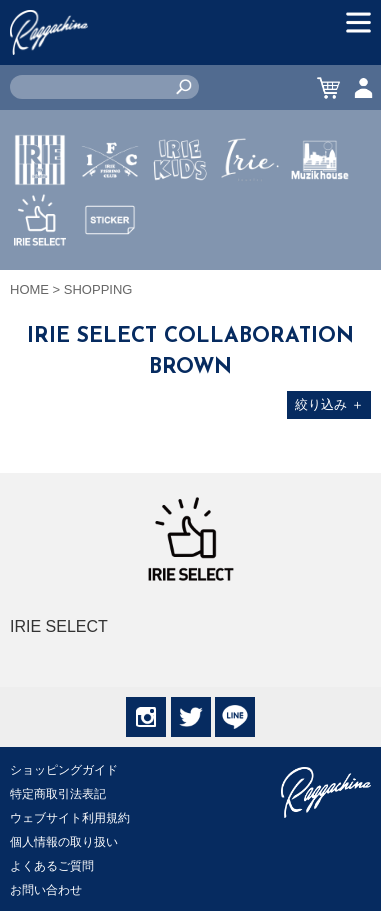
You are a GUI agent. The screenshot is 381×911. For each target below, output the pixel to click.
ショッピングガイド (64, 770)
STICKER (110, 267)
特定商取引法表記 (58, 794)
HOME (29, 289)
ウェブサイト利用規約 (70, 818)
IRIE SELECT (40, 279)
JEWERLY (250, 207)
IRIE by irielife (40, 219)
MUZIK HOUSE (320, 219)
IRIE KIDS (180, 219)
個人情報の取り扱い (64, 842)
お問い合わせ (46, 890)
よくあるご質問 (52, 866)
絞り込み (329, 404)
